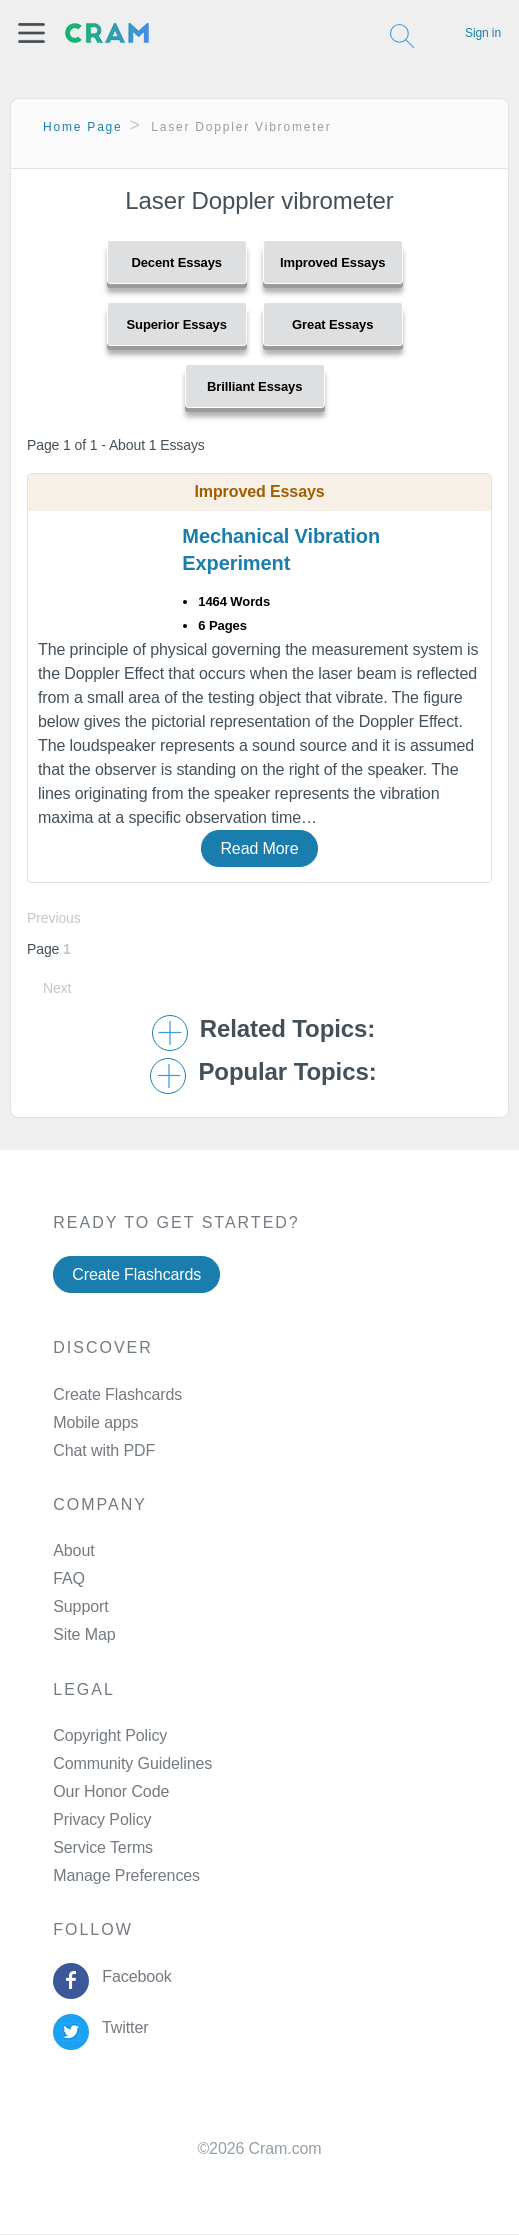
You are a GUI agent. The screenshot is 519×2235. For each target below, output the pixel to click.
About (73, 1550)
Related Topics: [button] (287, 1029)
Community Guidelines (132, 1763)
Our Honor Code (111, 1791)
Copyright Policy (110, 1735)
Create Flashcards (136, 1274)
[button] (31, 33)
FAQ (69, 1578)
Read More (259, 848)
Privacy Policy (102, 1819)
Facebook (133, 1976)
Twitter (121, 2027)
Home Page (83, 127)
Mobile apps (95, 1422)
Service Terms (103, 1847)
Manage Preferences (126, 1875)
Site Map (84, 1634)
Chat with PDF (104, 1450)
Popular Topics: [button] (287, 1072)
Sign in (483, 33)
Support (80, 1606)
